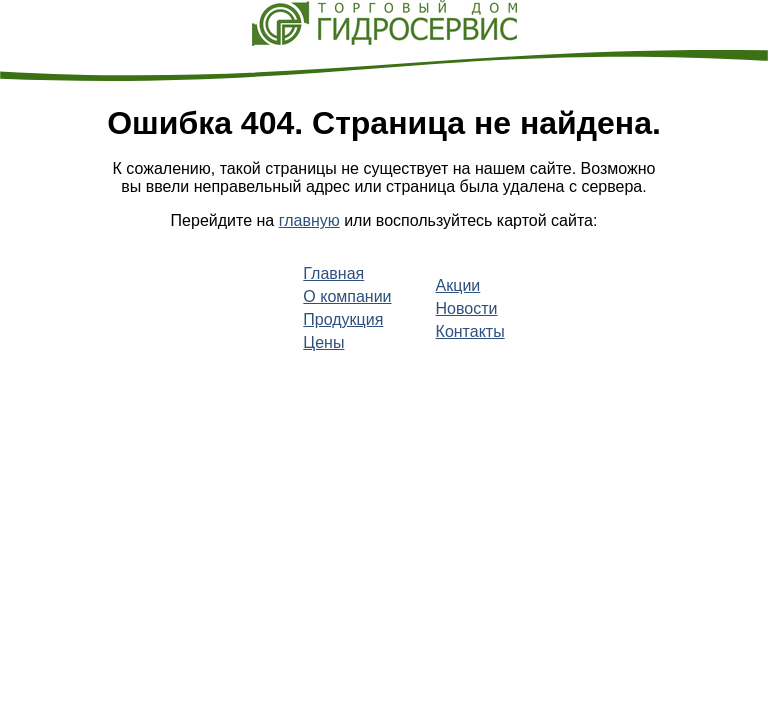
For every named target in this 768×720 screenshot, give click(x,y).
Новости (467, 308)
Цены (323, 342)
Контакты (470, 331)
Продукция (343, 319)
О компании (347, 296)
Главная (333, 273)
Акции (458, 285)
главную (309, 220)
